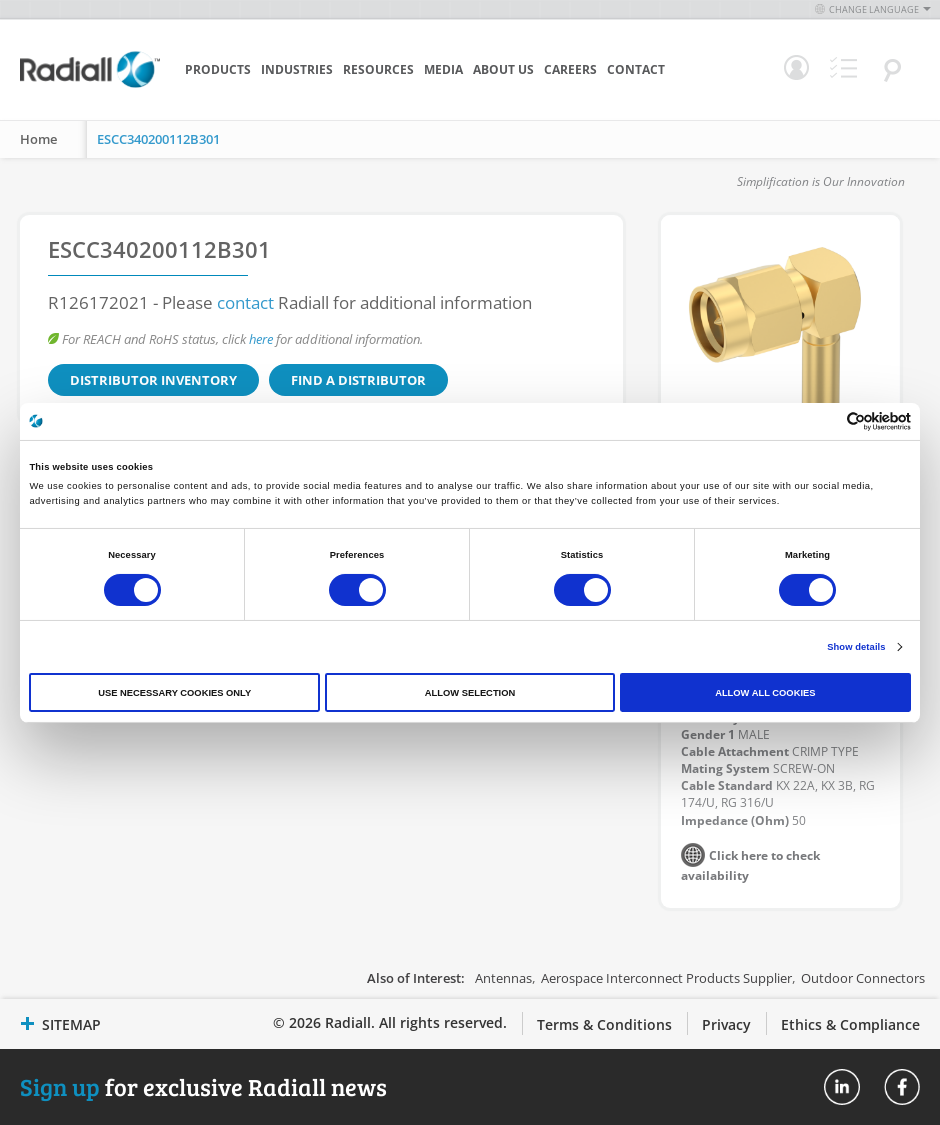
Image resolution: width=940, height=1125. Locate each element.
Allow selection (470, 693)
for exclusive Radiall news (203, 1086)
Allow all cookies (765, 693)
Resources (378, 69)
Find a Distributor (358, 380)
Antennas (503, 978)
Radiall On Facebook (902, 1087)
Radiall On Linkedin (842, 1087)
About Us (503, 69)
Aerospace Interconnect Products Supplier (666, 978)
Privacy (726, 1024)
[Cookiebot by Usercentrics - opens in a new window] (823, 421)
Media (443, 69)
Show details (856, 647)
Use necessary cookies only (174, 693)
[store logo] (90, 85)
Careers (570, 69)
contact (245, 302)
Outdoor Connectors (863, 978)
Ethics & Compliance (850, 1024)
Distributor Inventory (153, 380)
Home (38, 139)
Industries (297, 69)
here (261, 339)
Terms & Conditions (604, 1024)
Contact (636, 69)
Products (218, 69)
